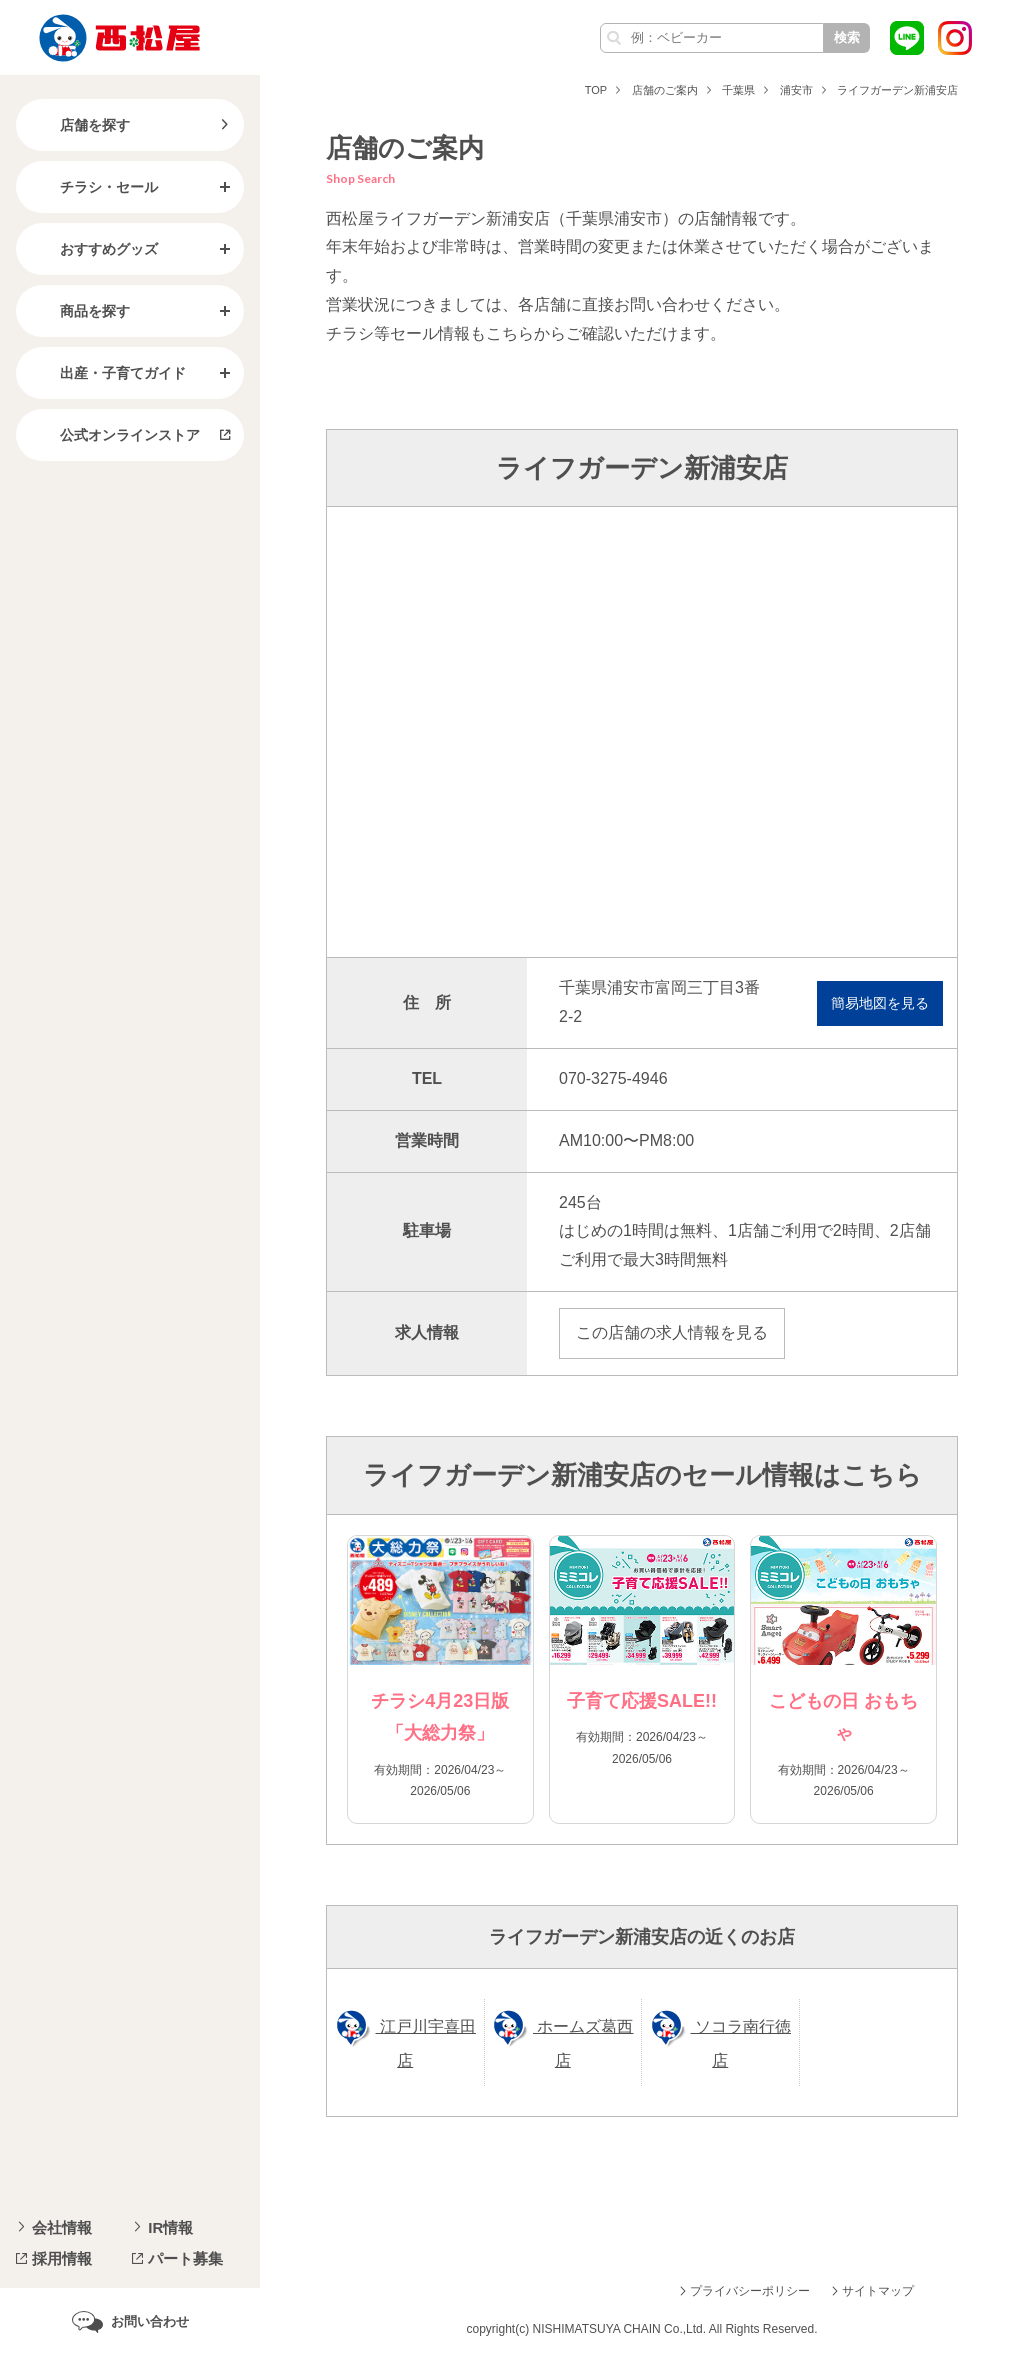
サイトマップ (878, 2291)
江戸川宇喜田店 (426, 2043)
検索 (847, 37)
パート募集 (185, 2258)
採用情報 (62, 2258)
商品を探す (79, 311)
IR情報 (170, 2227)
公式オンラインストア (114, 435)
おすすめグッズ (93, 249)
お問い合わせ (150, 2321)
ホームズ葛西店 (583, 2043)
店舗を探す (79, 125)
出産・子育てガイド (107, 373)
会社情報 (62, 2227)
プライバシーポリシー (750, 2291)
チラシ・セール (93, 187)
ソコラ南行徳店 (741, 2043)
